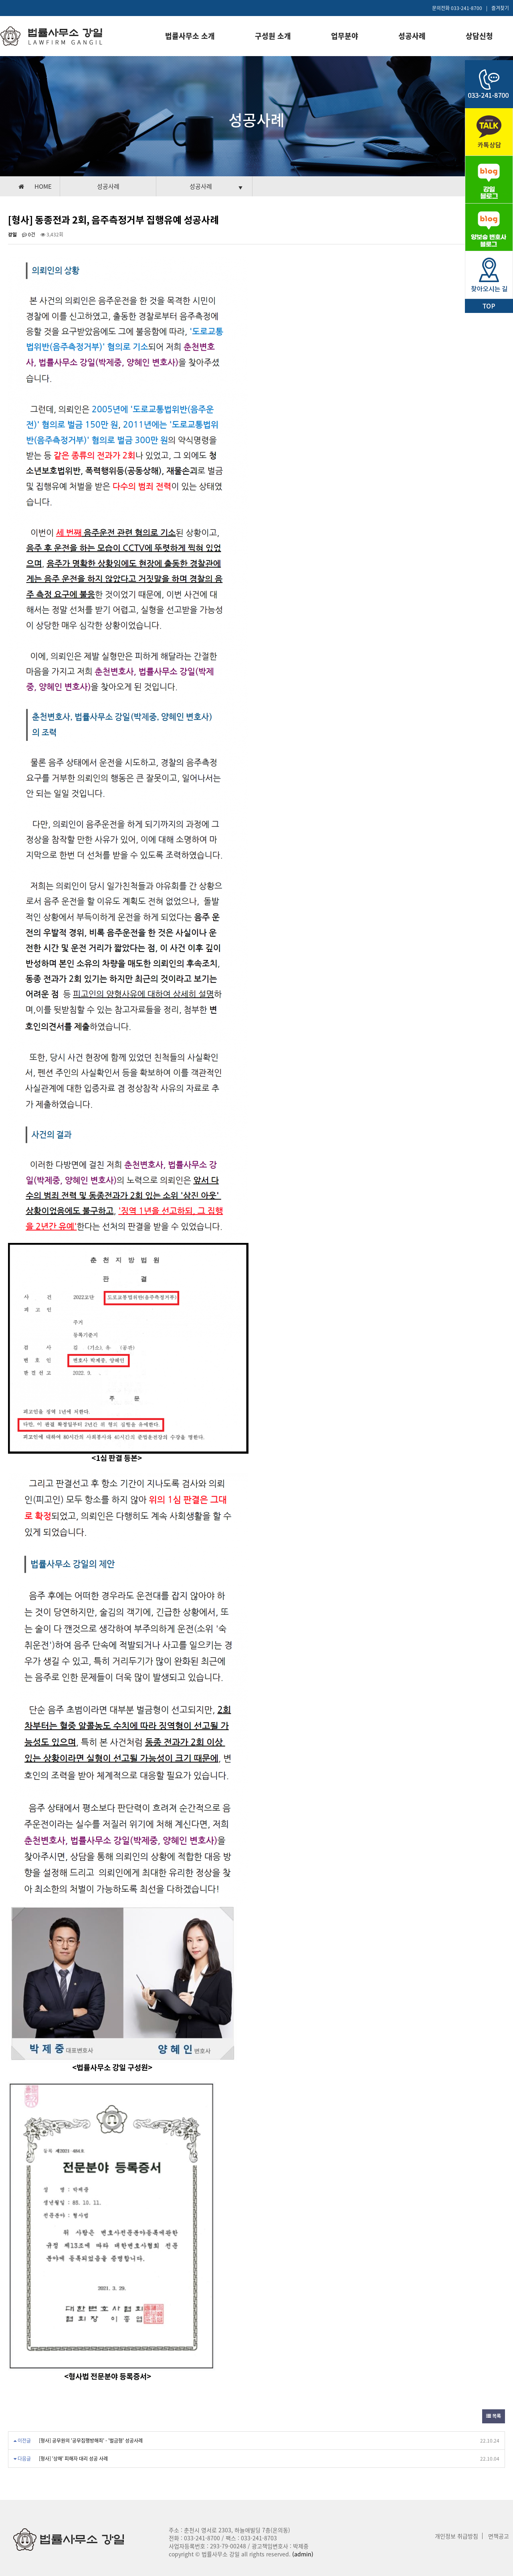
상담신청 (479, 35)
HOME (43, 186)
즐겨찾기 (500, 8)
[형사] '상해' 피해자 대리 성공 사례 (73, 2458)
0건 (28, 234)
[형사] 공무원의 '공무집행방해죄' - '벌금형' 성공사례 (91, 2440)
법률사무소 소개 (190, 35)
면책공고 (498, 2536)
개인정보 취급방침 (456, 2536)
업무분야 (344, 35)
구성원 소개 (273, 35)
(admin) (302, 2554)
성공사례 (412, 35)
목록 (493, 2416)
